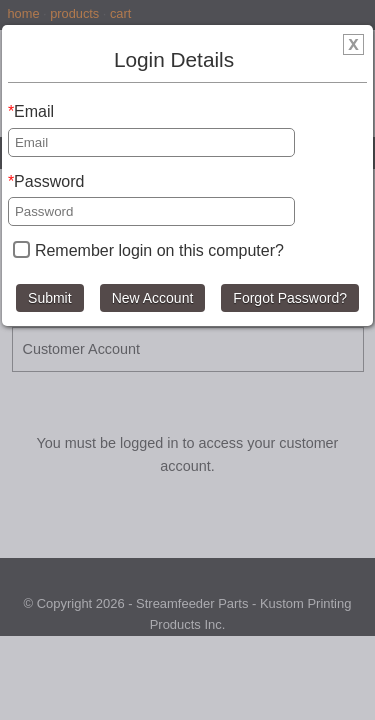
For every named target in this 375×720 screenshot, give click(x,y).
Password (49, 181)
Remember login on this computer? (159, 250)
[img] (353, 48)
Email (34, 111)
